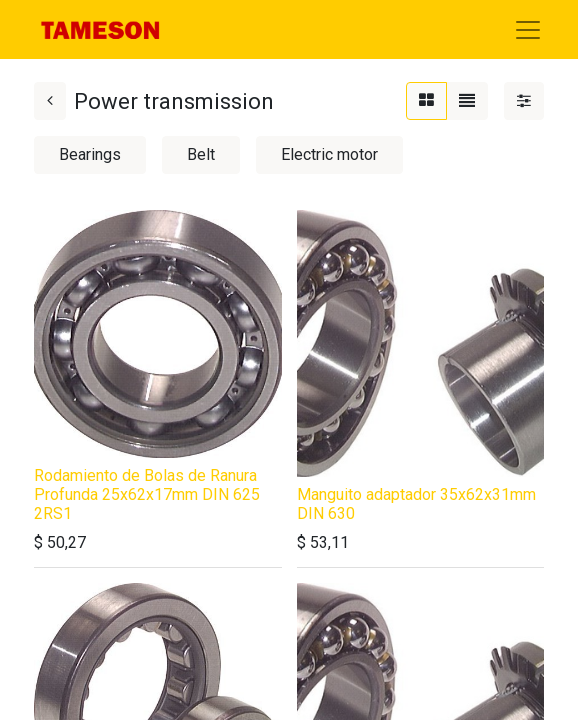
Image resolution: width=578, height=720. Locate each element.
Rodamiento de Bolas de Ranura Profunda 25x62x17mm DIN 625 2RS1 (147, 494)
